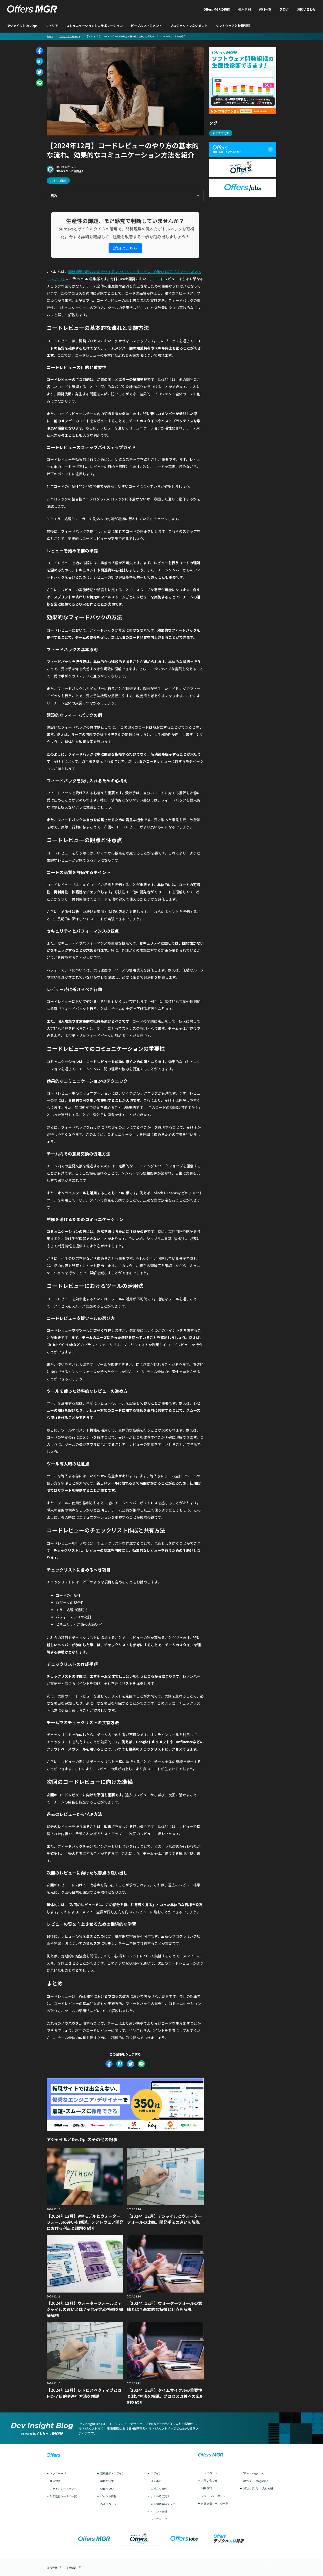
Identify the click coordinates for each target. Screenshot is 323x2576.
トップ (50, 36)
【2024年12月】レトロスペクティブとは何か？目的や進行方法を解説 (84, 2393)
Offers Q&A (107, 2488)
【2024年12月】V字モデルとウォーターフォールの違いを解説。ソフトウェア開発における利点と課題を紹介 (85, 2222)
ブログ (284, 9)
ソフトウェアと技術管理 (233, 25)
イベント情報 (108, 2496)
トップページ (58, 2473)
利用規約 (55, 2481)
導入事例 (244, 9)
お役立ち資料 (159, 2488)
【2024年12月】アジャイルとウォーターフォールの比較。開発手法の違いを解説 (164, 2219)
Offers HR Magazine (255, 2481)
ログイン (156, 2473)
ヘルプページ (108, 2504)
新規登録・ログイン (112, 2473)
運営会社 (52, 2567)
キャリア (52, 25)
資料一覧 (265, 9)
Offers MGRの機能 (216, 9)
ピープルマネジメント (146, 25)
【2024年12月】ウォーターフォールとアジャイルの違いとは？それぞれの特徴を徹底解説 (85, 2309)
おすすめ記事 (58, 180)
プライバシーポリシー (63, 2488)
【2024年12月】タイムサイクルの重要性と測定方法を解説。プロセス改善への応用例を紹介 (165, 2396)
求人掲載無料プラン (163, 2504)
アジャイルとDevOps (22, 25)
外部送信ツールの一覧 (63, 2496)
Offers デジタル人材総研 (258, 2488)
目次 (54, 195)
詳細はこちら (125, 248)
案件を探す (107, 2481)
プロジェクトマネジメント (189, 25)
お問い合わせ (306, 9)
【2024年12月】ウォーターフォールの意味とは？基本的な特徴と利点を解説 (164, 2306)
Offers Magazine (253, 2473)
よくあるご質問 (160, 2496)
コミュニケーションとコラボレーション (94, 25)
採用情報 (71, 2567)
